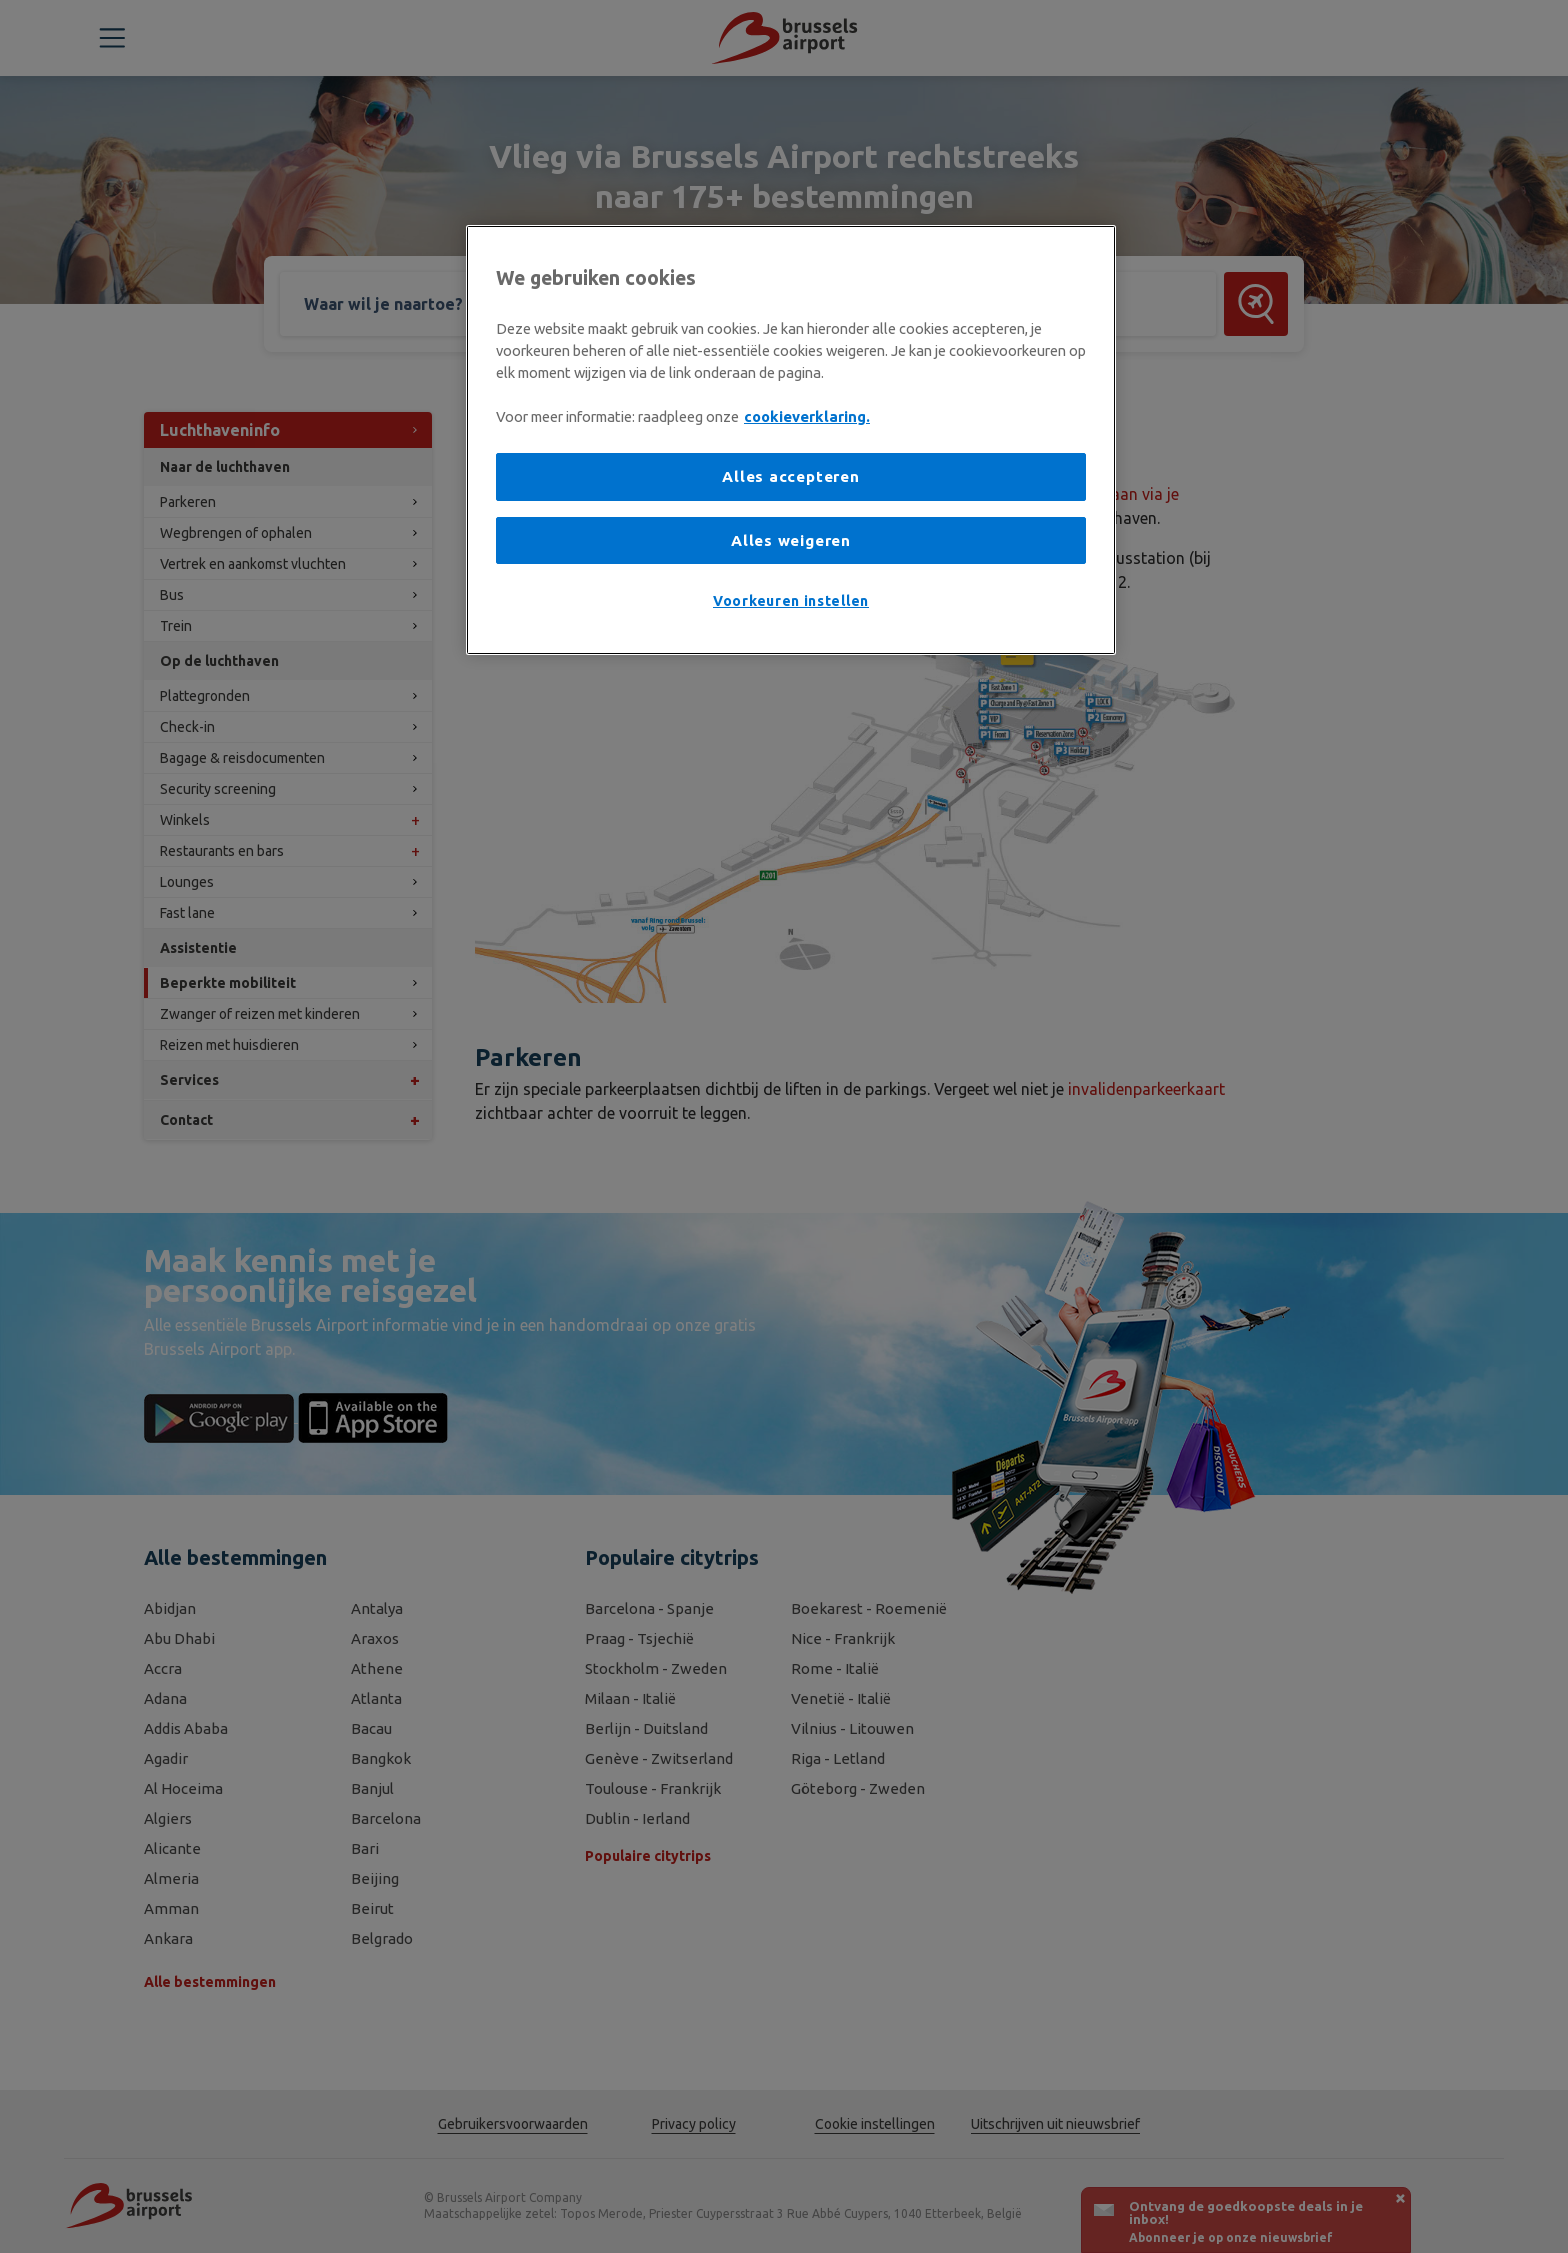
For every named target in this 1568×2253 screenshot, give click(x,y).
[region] (791, 439)
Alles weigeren (791, 540)
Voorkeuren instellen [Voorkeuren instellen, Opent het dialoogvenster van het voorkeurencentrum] (791, 601)
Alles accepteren (790, 476)
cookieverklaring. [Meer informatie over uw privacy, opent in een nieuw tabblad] (807, 416)
